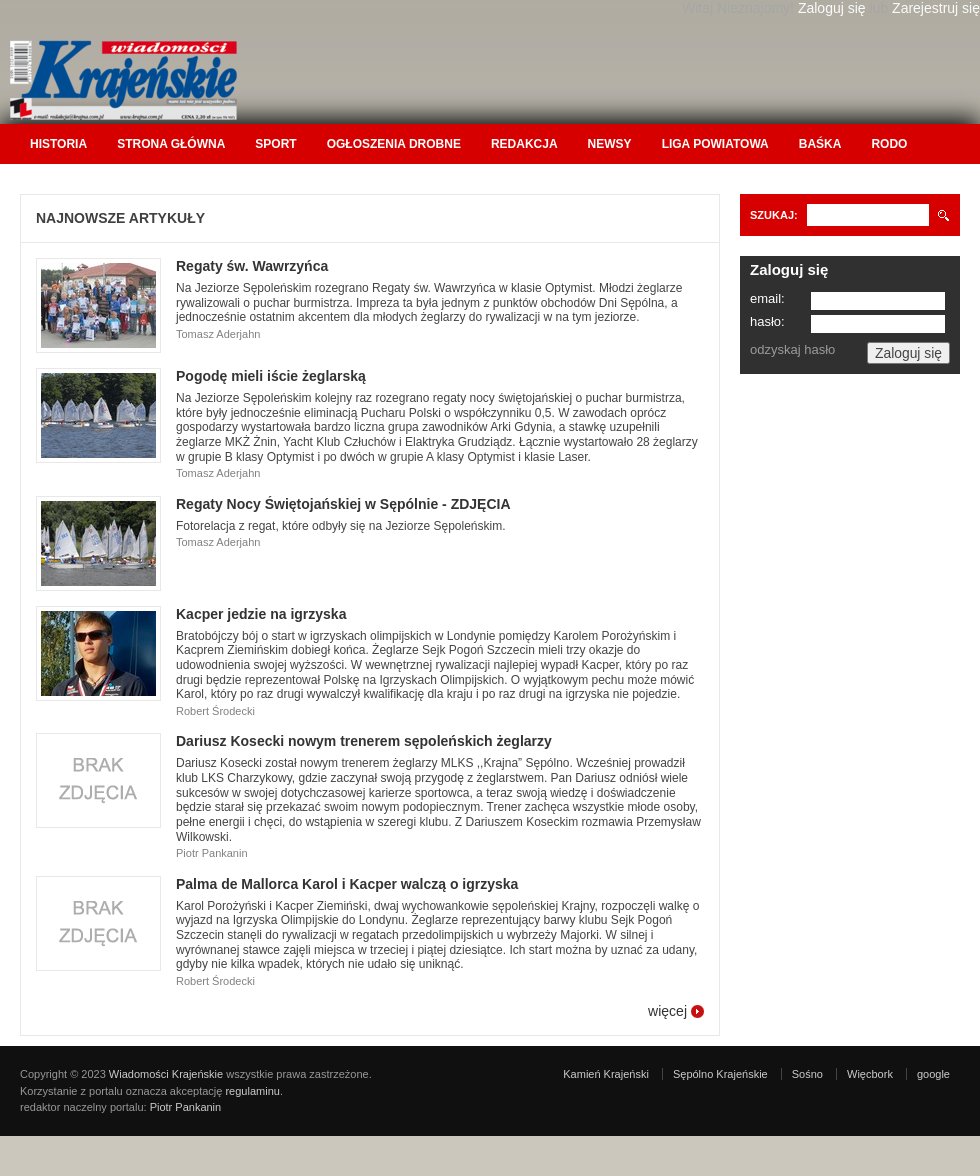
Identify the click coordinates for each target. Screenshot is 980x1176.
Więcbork (870, 1074)
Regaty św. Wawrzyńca (252, 266)
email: (767, 298)
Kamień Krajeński (606, 1074)
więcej (667, 1011)
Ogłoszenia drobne (394, 144)
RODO (889, 144)
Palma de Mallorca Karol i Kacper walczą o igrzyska (347, 884)
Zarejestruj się (936, 8)
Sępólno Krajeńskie (720, 1074)
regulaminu (252, 1091)
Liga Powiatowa (715, 144)
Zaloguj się (832, 8)
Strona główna (171, 144)
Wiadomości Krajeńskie (166, 1074)
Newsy (610, 144)
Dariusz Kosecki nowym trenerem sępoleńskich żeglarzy (364, 741)
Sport (275, 144)
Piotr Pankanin (186, 1107)
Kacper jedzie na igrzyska (261, 614)
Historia (58, 144)
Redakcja (524, 144)
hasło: (767, 321)
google (933, 1074)
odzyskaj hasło (792, 349)
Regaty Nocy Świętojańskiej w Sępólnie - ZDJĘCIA (343, 504)
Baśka (820, 144)
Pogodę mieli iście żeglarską (271, 376)
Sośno (807, 1074)
